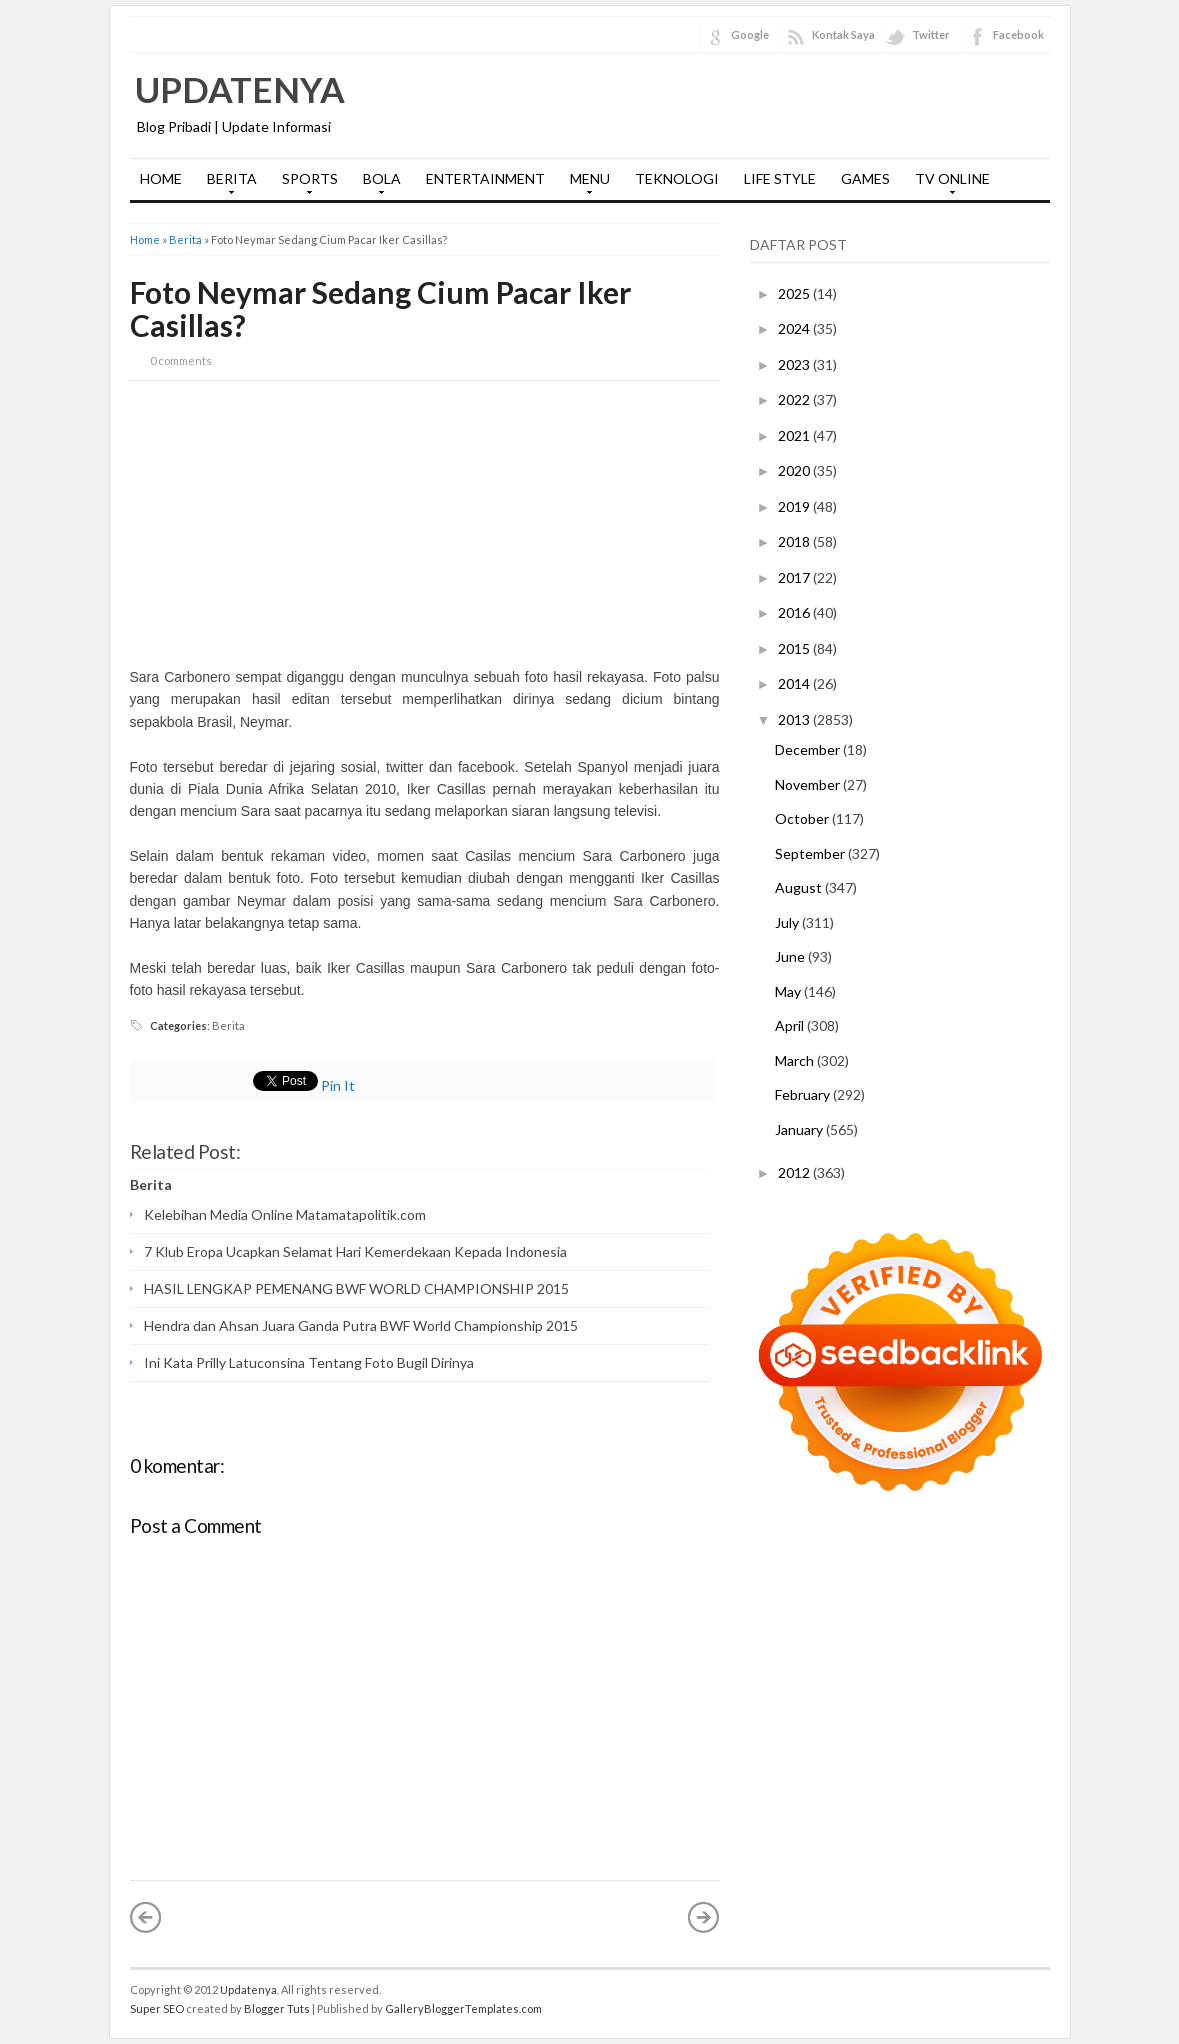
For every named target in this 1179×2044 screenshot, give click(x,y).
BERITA (227, 185)
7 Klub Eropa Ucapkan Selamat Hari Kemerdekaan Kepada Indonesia (355, 1251)
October (803, 818)
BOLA (377, 185)
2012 (795, 1172)
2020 (795, 470)
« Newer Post (146, 1917)
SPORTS (305, 185)
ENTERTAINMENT (485, 178)
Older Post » (704, 1917)
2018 (795, 541)
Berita (185, 239)
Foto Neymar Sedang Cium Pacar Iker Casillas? (380, 308)
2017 (795, 577)
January (800, 1129)
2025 (795, 293)
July (788, 922)
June (791, 956)
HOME (161, 178)
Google (750, 34)
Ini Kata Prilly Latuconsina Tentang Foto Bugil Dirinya (309, 1362)
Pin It (338, 1085)
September (811, 853)
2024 (795, 328)
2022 (795, 399)
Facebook (1018, 34)
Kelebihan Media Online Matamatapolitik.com (285, 1214)
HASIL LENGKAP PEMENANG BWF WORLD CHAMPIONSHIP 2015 (356, 1288)
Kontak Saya (843, 34)
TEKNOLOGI (677, 178)
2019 (795, 506)
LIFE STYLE (780, 178)
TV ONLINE (947, 185)
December (809, 749)
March (796, 1060)
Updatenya (240, 89)
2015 (795, 648)
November (809, 784)
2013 (795, 719)
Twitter (931, 34)
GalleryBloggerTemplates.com (463, 2008)
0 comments (181, 360)
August (800, 887)
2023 (795, 364)
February (804, 1094)
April (791, 1025)
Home (145, 239)
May (789, 991)
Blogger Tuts (277, 2008)
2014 (795, 683)
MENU (585, 185)
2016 (795, 612)
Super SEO (157, 2008)
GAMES (865, 178)
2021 (795, 435)
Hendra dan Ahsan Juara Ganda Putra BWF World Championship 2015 (361, 1325)
